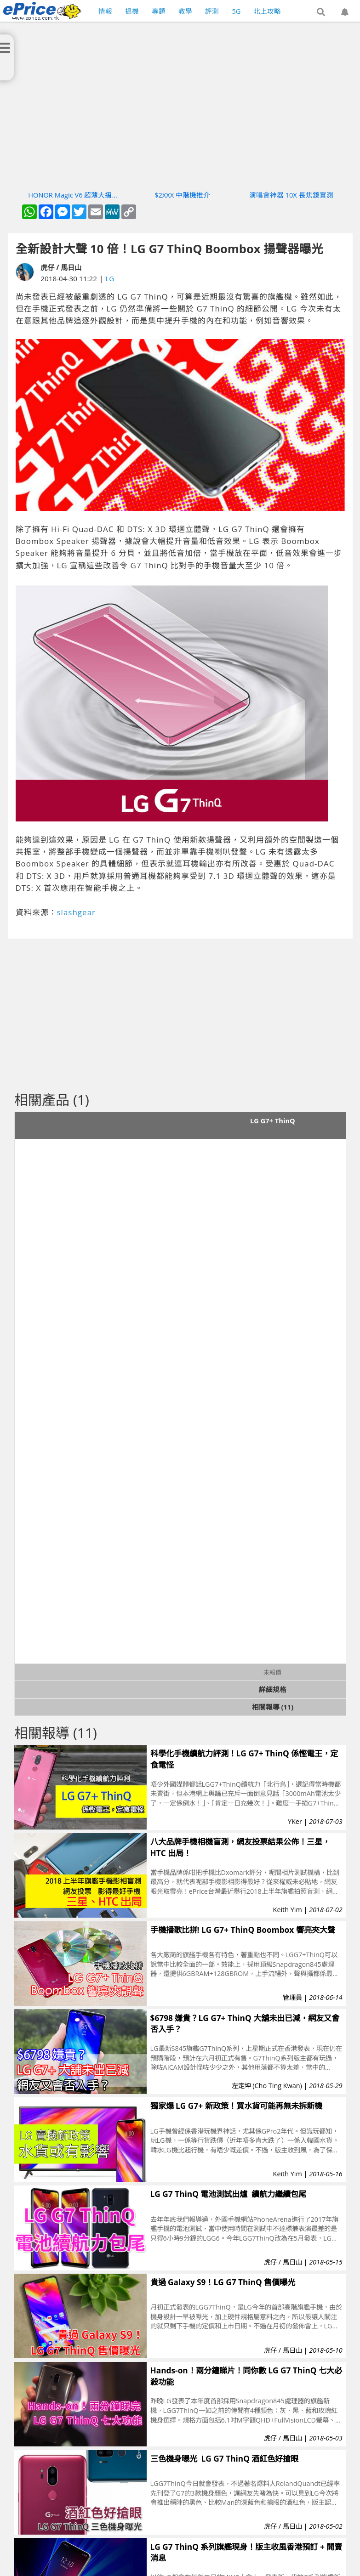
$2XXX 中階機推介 (182, 194)
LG (109, 278)
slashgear (76, 912)
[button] (321, 12)
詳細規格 (272, 1689)
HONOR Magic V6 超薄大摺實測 (73, 195)
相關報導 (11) (273, 1706)
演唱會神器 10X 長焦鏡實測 (291, 194)
